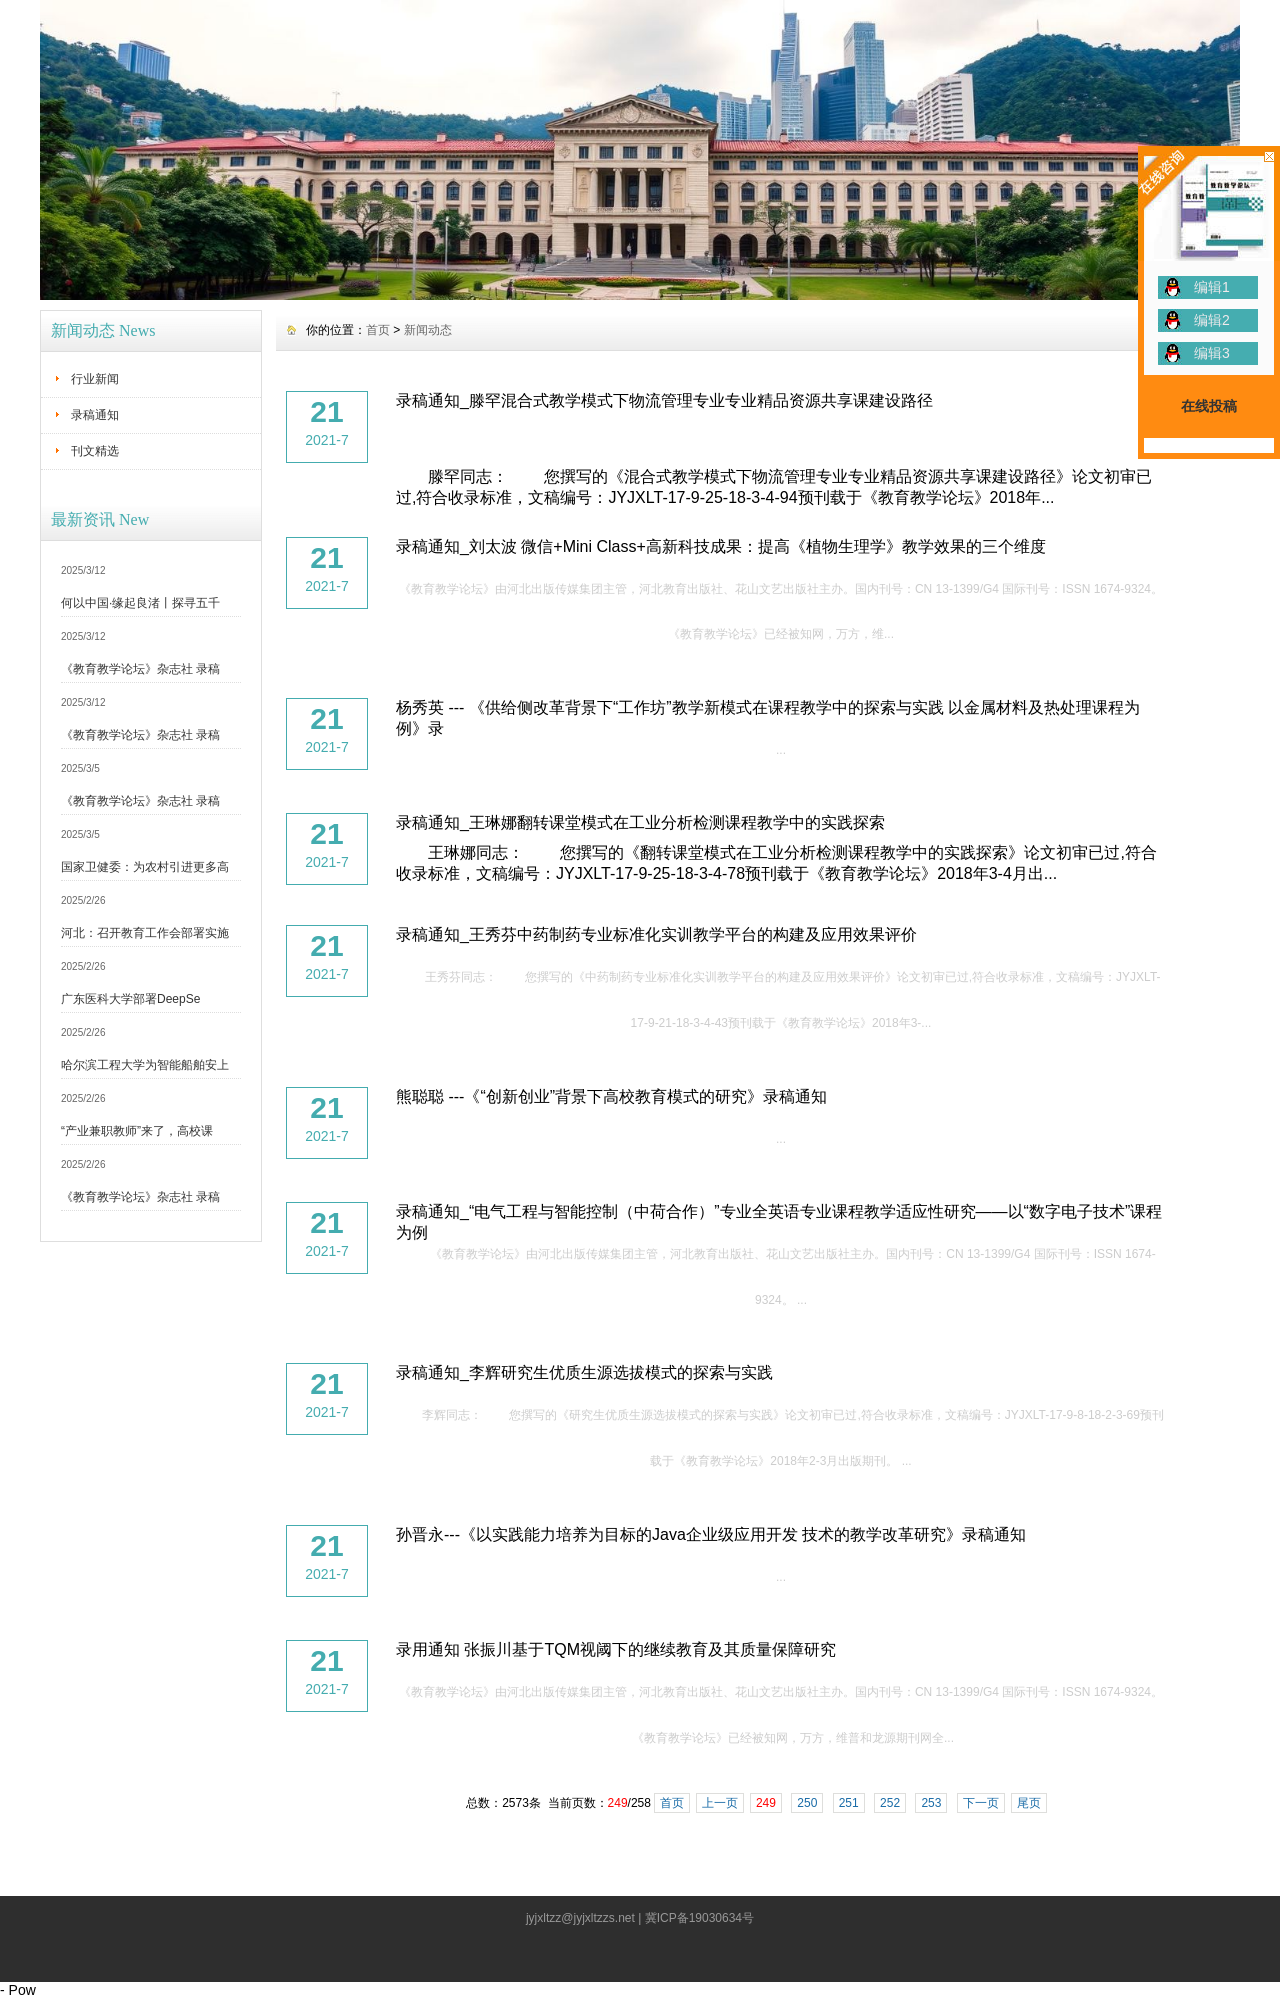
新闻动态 (428, 330)
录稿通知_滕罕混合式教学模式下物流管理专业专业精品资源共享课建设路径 (664, 400)
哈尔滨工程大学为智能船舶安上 (145, 1065)
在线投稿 (1209, 406)
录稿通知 (95, 415)
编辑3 (1212, 353)
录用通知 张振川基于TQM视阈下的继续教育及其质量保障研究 (616, 1649)
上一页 (720, 1803)
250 (807, 1803)
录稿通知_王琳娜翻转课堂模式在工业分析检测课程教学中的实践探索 (640, 822)
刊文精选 (95, 451)
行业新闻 (95, 379)
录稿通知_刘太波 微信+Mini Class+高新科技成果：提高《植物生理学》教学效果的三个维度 (721, 546)
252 (890, 1803)
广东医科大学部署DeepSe (130, 999)
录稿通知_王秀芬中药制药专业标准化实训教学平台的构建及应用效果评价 (656, 934)
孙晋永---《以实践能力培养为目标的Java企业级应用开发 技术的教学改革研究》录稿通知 (711, 1534)
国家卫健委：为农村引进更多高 (145, 867)
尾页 (1029, 1803)
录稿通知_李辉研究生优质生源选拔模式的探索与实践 (584, 1372)
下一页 (981, 1803)
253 (931, 1803)
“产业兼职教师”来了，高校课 (137, 1131)
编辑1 (1212, 287)
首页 (378, 330)
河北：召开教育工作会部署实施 (145, 933)
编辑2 (1212, 320)
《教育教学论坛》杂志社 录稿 (140, 669)
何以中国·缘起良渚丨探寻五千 (140, 603)
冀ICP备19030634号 (699, 1918)
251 (849, 1803)
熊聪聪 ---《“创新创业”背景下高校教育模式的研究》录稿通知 (611, 1096)
